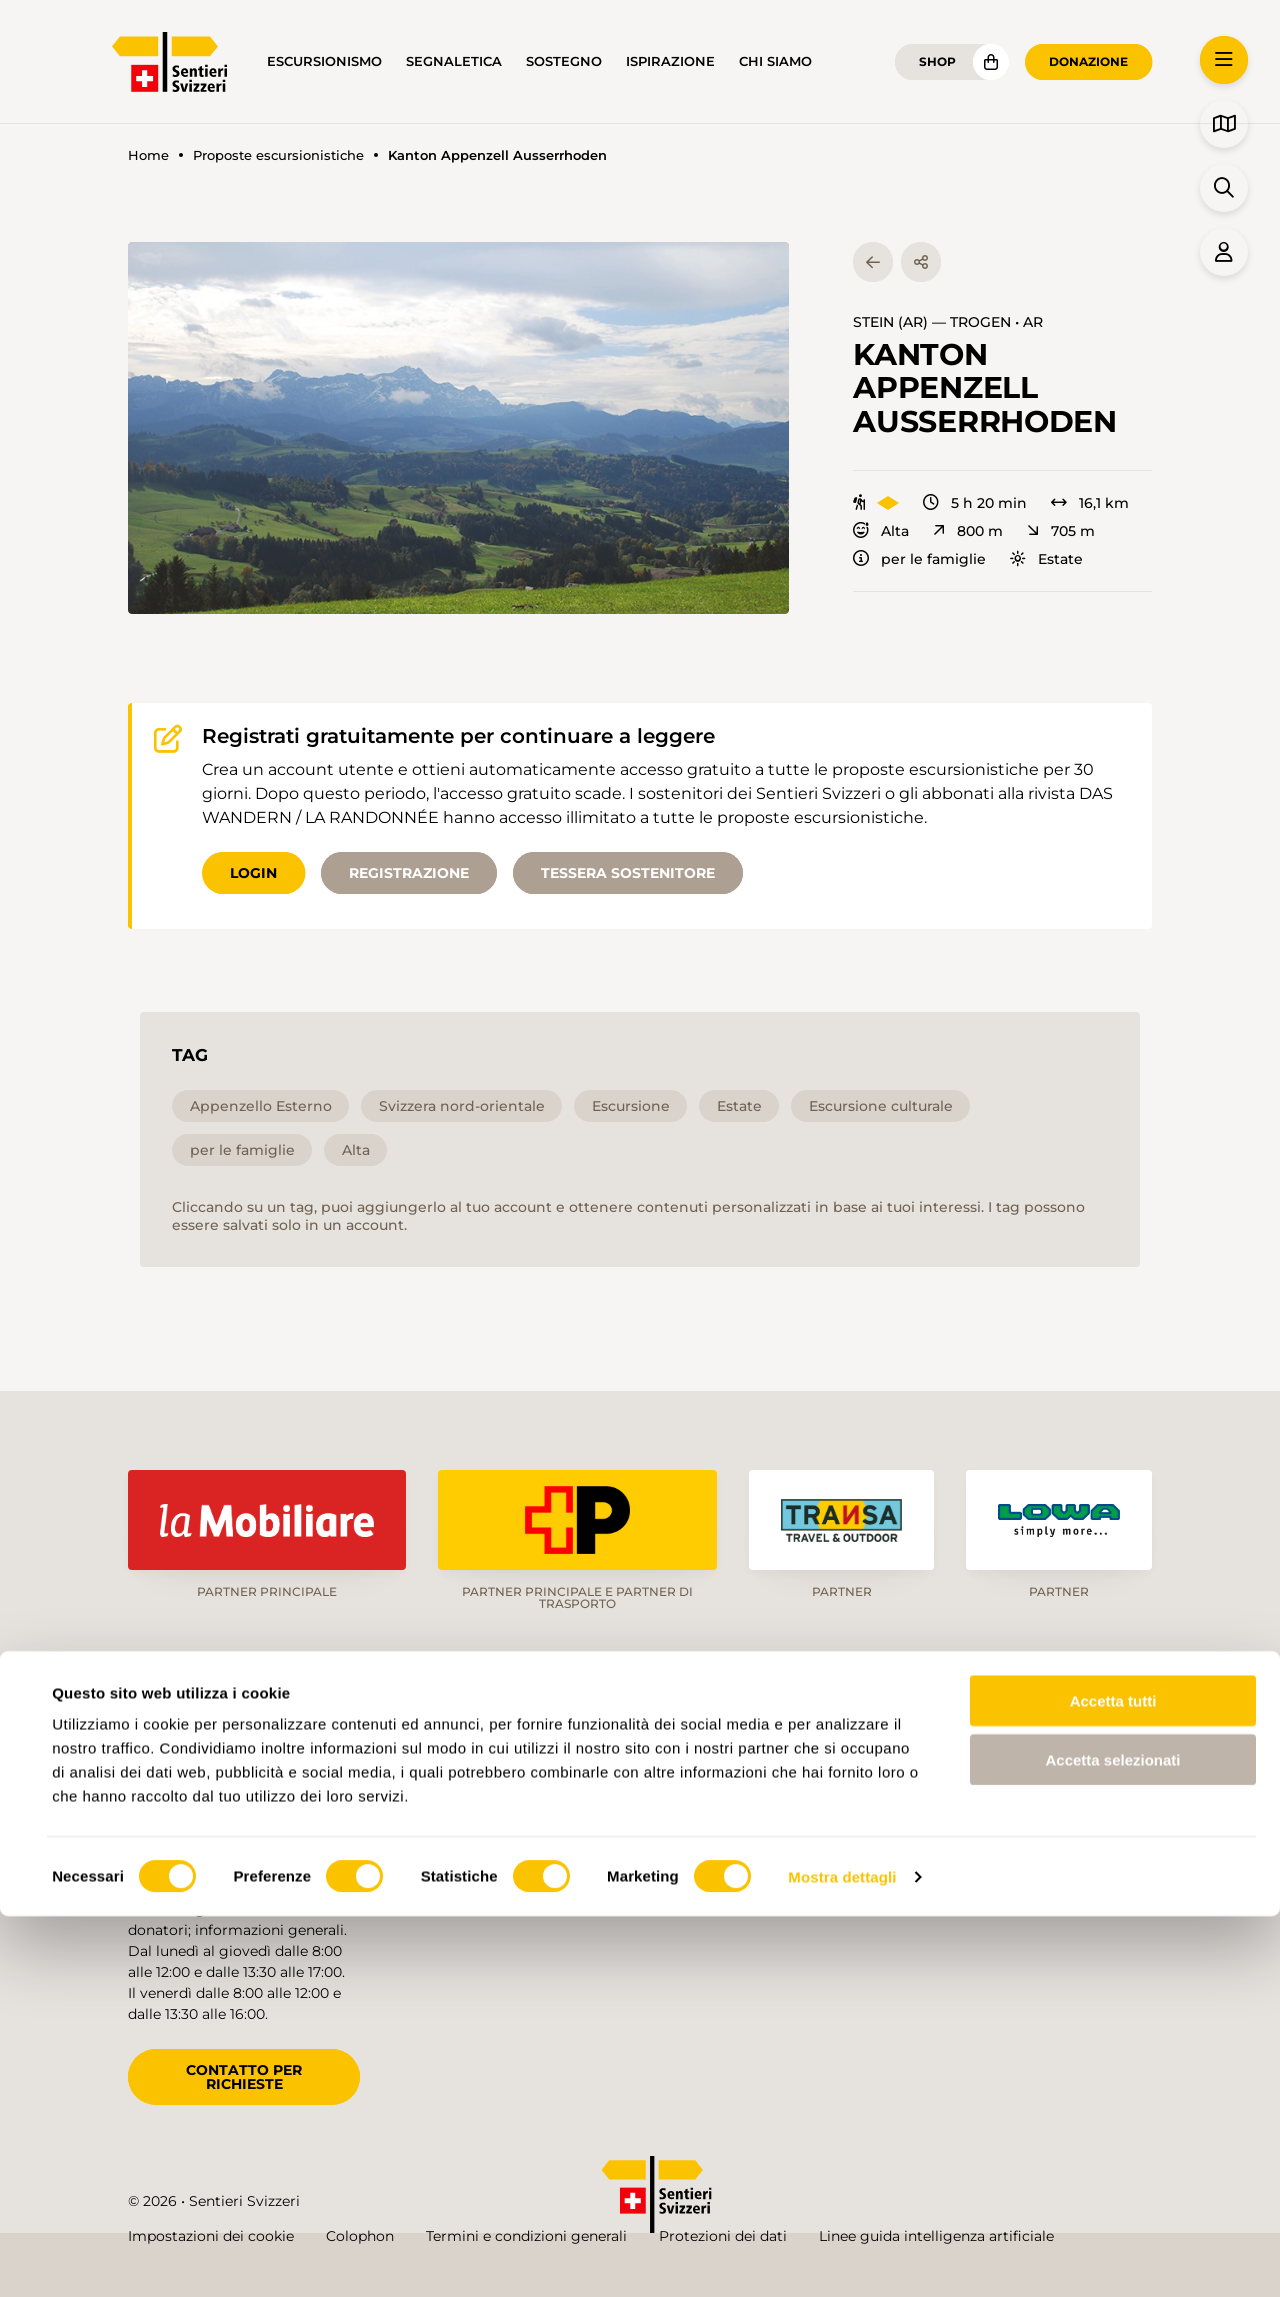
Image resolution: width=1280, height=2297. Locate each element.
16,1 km (1090, 503)
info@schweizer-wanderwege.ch (240, 1840)
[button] (458, 428)
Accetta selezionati (1112, 2140)
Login (253, 873)
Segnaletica (454, 61)
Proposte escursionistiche (278, 155)
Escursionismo (324, 61)
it (1084, 1762)
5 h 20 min (975, 503)
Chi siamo (775, 61)
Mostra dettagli (842, 2257)
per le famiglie (919, 559)
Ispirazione (670, 61)
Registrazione (409, 873)
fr (1019, 1762)
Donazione (1088, 61)
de (951, 1762)
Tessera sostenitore (628, 873)
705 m (1061, 531)
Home (148, 155)
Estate (1046, 559)
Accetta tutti (1113, 2081)
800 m (968, 531)
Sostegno (564, 61)
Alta (881, 531)
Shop (937, 61)
